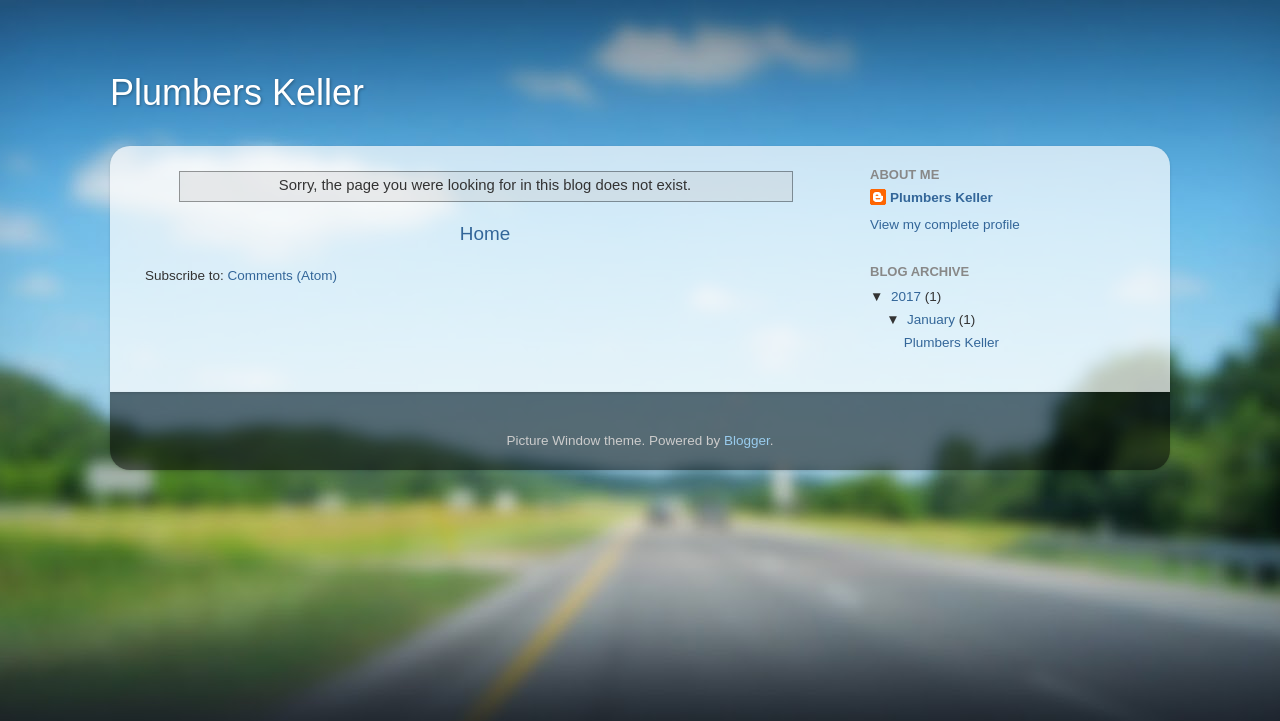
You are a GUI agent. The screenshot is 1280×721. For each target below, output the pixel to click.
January (933, 319)
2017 (908, 296)
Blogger (747, 440)
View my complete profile (945, 224)
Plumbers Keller (237, 92)
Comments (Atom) (283, 275)
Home (485, 233)
